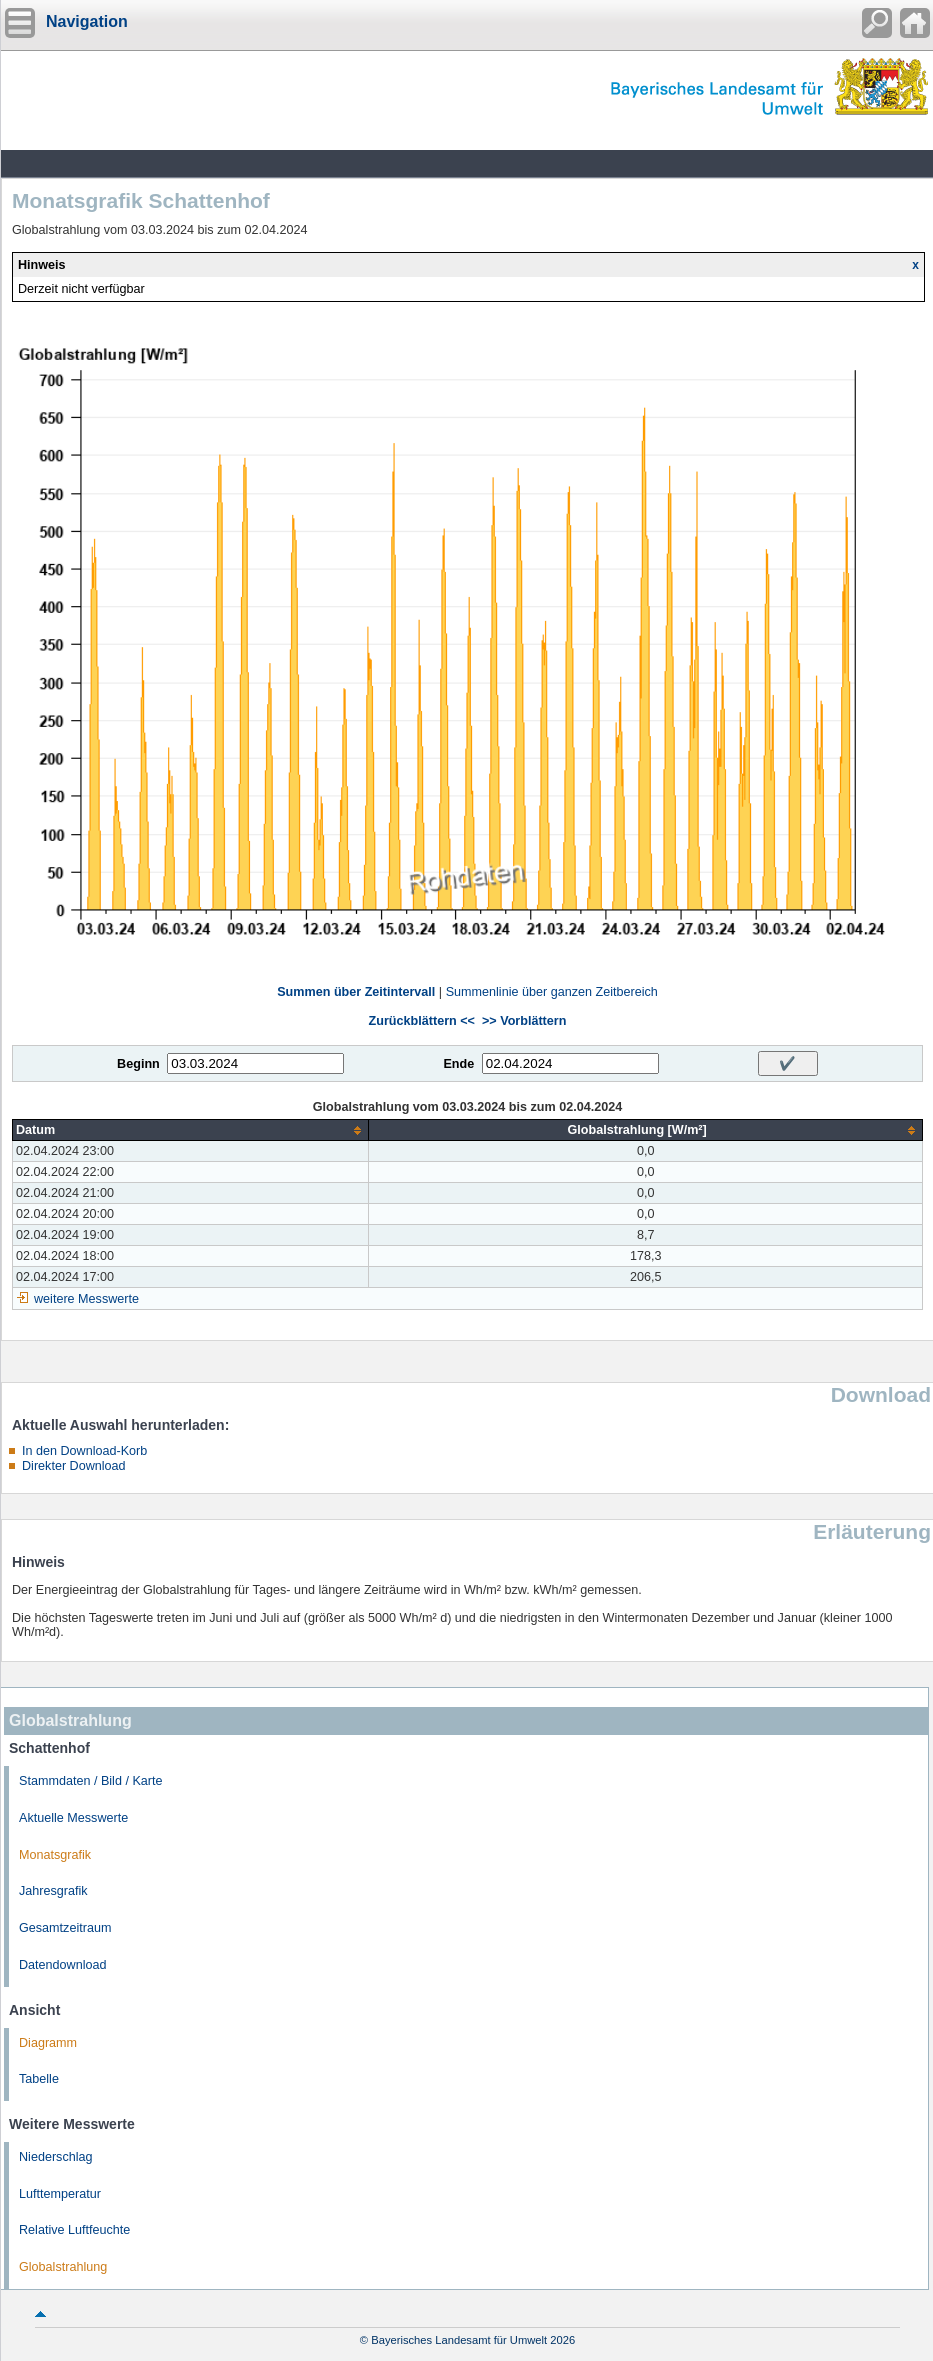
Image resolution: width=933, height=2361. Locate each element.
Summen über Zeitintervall (356, 992)
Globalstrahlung (63, 2267)
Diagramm (48, 2043)
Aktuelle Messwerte (73, 1818)
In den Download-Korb (84, 1451)
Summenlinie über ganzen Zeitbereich (552, 992)
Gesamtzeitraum (65, 1928)
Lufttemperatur (60, 2194)
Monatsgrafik (55, 1855)
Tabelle (39, 2079)
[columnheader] (191, 1130)
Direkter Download (74, 1466)
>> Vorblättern (524, 1021)
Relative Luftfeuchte (74, 2230)
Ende (458, 1064)
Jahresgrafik (53, 1891)
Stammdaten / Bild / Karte (91, 1781)
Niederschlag (56, 2157)
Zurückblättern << (422, 1021)
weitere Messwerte (86, 1299)
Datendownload (63, 1965)
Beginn (138, 1064)
